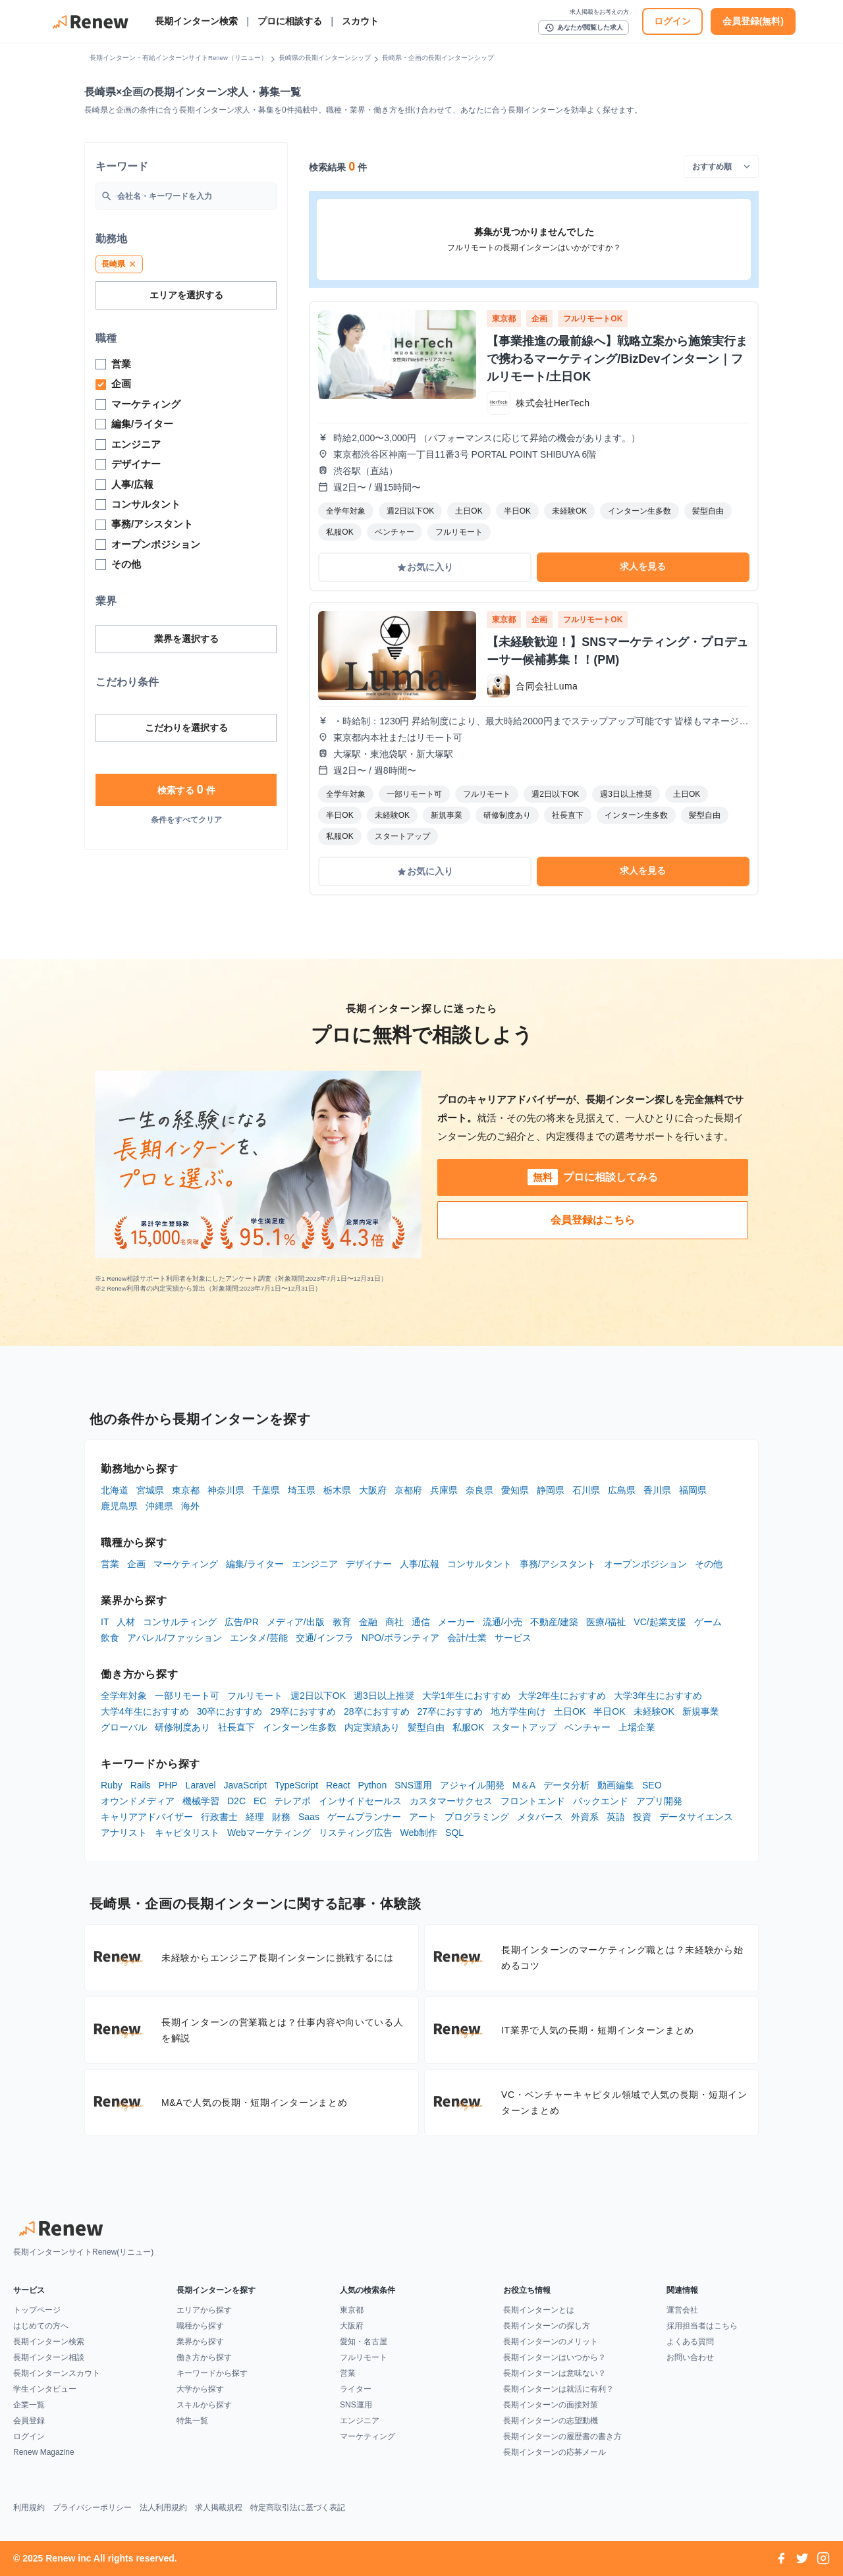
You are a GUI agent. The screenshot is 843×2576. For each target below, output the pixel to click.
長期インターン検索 (196, 21)
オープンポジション (645, 1564)
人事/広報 (419, 1564)
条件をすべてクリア (186, 819)
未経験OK (654, 1711)
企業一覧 (29, 2404)
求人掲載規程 (218, 2507)
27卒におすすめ (450, 1711)
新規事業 (700, 1711)
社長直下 (236, 1727)
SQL (454, 1832)
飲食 (110, 1637)
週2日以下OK (318, 1695)
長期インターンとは (538, 2310)
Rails (140, 1785)
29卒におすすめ (303, 1711)
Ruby (111, 1785)
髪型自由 (426, 1727)
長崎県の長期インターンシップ (325, 57)
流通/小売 (502, 1622)
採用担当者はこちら (702, 2325)
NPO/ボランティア (400, 1637)
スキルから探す (204, 2404)
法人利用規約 (163, 2507)
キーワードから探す (212, 2373)
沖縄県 (159, 1506)
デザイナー (369, 1564)
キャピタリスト (187, 1832)
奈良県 (479, 1490)
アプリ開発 (659, 1801)
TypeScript (296, 1785)
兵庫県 (444, 1490)
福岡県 (693, 1490)
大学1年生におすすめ (466, 1695)
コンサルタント (479, 1564)
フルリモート (255, 1695)
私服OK (468, 1727)
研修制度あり (182, 1727)
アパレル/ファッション (174, 1637)
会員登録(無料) (753, 21)
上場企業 (636, 1727)
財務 (281, 1816)
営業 (110, 1564)
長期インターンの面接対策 (550, 2404)
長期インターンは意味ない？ (554, 2373)
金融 (368, 1622)
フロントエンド (533, 1801)
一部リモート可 (187, 1695)
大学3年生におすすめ (658, 1695)
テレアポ (292, 1801)
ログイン (672, 21)
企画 (136, 1564)
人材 (126, 1622)
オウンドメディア (138, 1801)
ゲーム (708, 1622)
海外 (190, 1506)
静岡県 (550, 1490)
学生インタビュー (44, 2389)
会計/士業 (467, 1637)
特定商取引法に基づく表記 (297, 2507)
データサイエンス (696, 1816)
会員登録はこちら (593, 1219)
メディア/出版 (296, 1622)
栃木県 (337, 1490)
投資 (642, 1816)
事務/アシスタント (558, 1564)
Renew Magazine (43, 2452)
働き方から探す (204, 2357)
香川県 (657, 1490)
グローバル (124, 1727)
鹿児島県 (119, 1506)
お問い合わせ (690, 2357)
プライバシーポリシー (92, 2507)
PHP (168, 1785)
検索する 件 (186, 789)
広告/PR (241, 1622)
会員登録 (29, 2420)
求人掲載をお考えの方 (599, 12)
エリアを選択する (186, 295)
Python (372, 1785)
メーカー (456, 1622)
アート (423, 1816)
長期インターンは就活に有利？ (558, 2389)
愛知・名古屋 (363, 2341)
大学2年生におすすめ (562, 1695)
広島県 (622, 1490)
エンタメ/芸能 (259, 1637)
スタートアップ (524, 1727)
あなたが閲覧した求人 (583, 27)
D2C (236, 1801)
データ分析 (566, 1785)
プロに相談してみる (593, 1177)
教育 (342, 1622)
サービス (513, 1637)
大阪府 (373, 1490)
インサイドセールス (360, 1801)
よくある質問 (690, 2341)
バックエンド (600, 1801)
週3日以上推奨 (384, 1695)
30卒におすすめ (230, 1711)
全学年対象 (124, 1695)
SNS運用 (413, 1785)
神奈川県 (225, 1490)
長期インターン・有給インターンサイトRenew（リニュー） (178, 57)
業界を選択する (186, 638)
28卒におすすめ (377, 1711)
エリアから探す (204, 2310)
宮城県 (150, 1490)
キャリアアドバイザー (147, 1816)
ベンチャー (587, 1727)
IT (105, 1622)
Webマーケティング (269, 1832)
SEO (652, 1785)
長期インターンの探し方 (546, 2325)
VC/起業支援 (660, 1622)
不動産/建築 (554, 1622)
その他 (708, 1564)
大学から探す (200, 2389)
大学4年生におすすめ (145, 1711)
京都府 (408, 1490)
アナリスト (124, 1832)
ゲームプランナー (364, 1816)
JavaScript (245, 1785)
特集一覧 (192, 2420)
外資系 (585, 1816)
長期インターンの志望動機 (550, 2420)
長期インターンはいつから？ (554, 2357)
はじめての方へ (40, 2325)
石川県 (586, 1490)
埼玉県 (301, 1490)
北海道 (114, 1490)
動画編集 (615, 1785)
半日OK (609, 1711)
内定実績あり (372, 1727)
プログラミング (477, 1816)
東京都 (186, 1490)
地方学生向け (518, 1711)
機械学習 (200, 1801)
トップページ (37, 2310)
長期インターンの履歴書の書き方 (562, 2436)
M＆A (523, 1785)
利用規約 (29, 2507)
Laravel (201, 1785)
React (338, 1785)
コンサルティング (180, 1622)
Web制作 (419, 1832)
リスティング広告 (356, 1832)
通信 (421, 1622)
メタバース (540, 1816)
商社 (394, 1622)
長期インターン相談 (48, 2357)
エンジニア (315, 1564)
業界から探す (200, 2341)
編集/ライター (255, 1564)
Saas (308, 1816)
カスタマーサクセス (451, 1801)
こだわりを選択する (186, 727)
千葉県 (266, 1490)
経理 (255, 1816)
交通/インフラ (325, 1637)
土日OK (569, 1711)
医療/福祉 (606, 1622)
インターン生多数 (300, 1727)
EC (260, 1801)
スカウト (360, 21)
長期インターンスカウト (56, 2373)
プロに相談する (290, 21)
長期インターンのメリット (550, 2341)
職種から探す (200, 2325)
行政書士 (219, 1816)
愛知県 (515, 1490)
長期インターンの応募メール (554, 2452)
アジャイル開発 (472, 1785)
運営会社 (682, 2310)
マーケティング (185, 1564)
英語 (616, 1816)
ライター (355, 2389)
